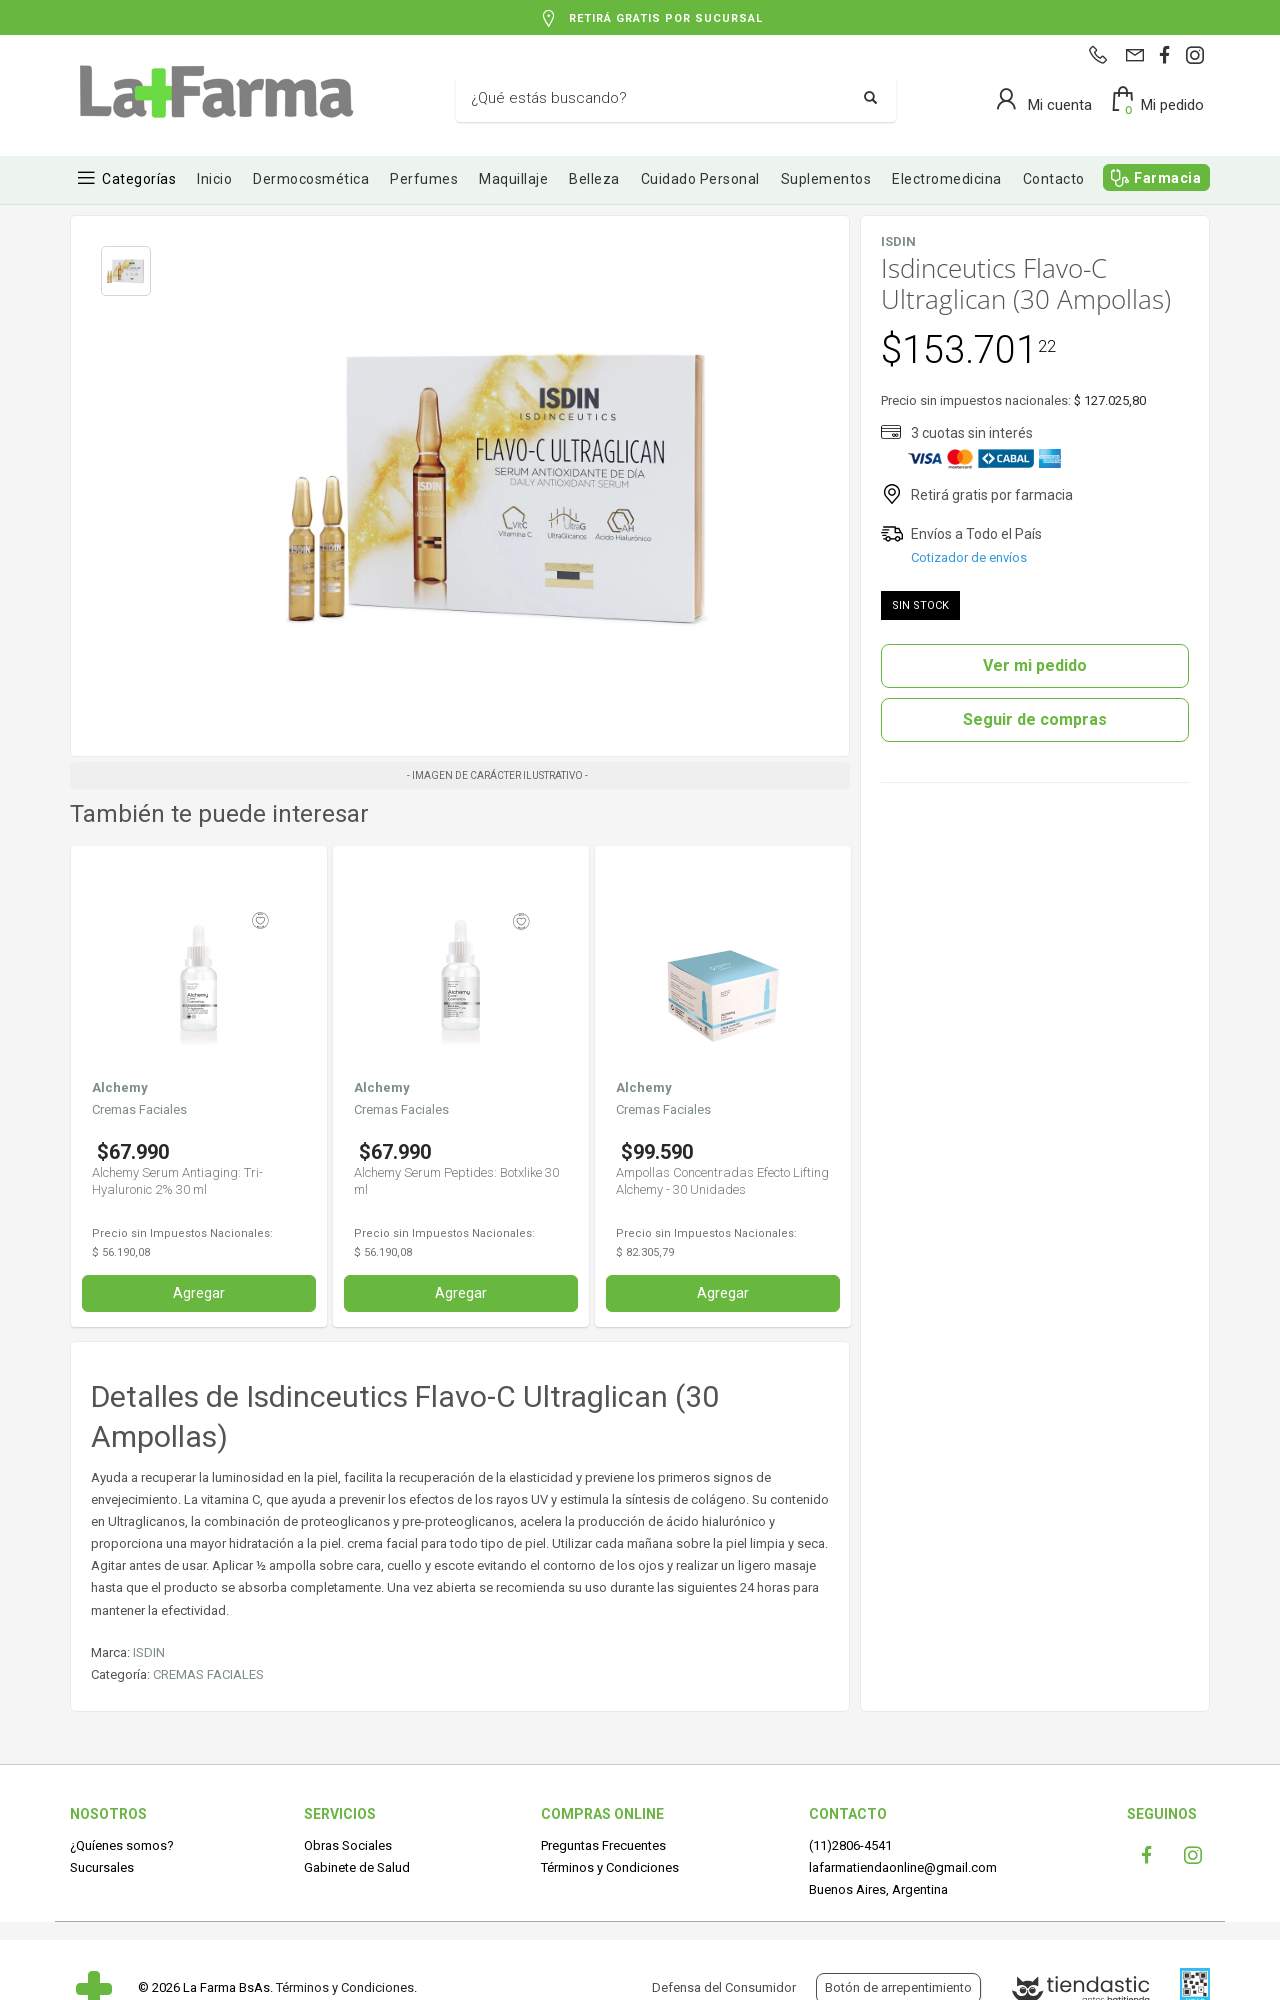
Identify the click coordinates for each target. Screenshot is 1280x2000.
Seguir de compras (1035, 719)
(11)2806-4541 (850, 1845)
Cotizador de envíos (969, 557)
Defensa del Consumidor (724, 1987)
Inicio (214, 179)
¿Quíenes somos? (122, 1845)
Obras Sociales (348, 1845)
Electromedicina (947, 179)
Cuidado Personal (700, 179)
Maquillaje (513, 179)
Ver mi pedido (1035, 665)
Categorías (139, 179)
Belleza (594, 179)
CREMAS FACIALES (208, 1674)
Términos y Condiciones (610, 1867)
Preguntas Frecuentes (603, 1845)
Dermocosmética (311, 179)
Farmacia (1167, 178)
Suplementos (826, 179)
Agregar (199, 1293)
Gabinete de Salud (357, 1867)
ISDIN (149, 1652)
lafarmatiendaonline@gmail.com (903, 1867)
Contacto (1054, 179)
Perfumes (424, 179)
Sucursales (102, 1867)
